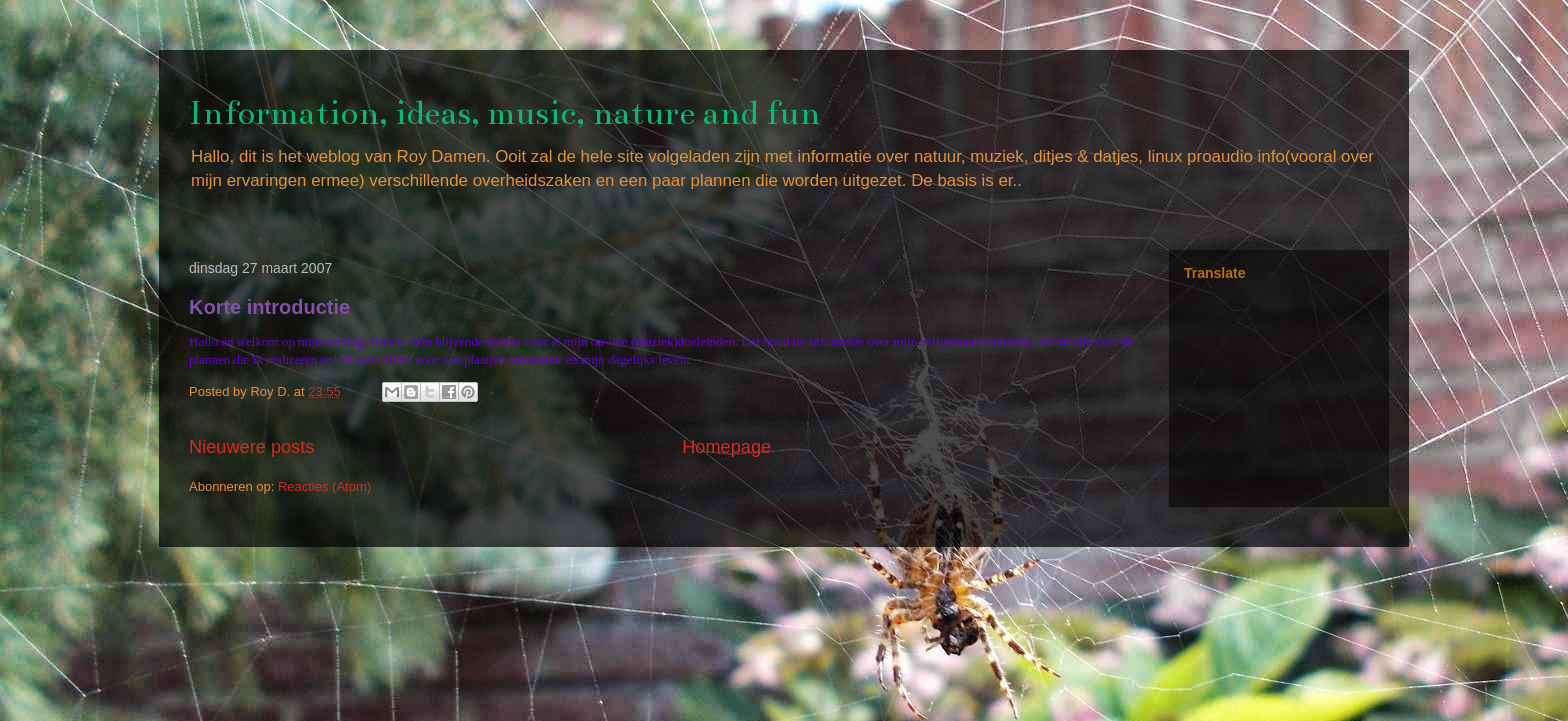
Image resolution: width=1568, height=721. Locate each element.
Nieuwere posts (251, 447)
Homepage (726, 447)
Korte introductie (269, 307)
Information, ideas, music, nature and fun (504, 113)
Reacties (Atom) (324, 486)
